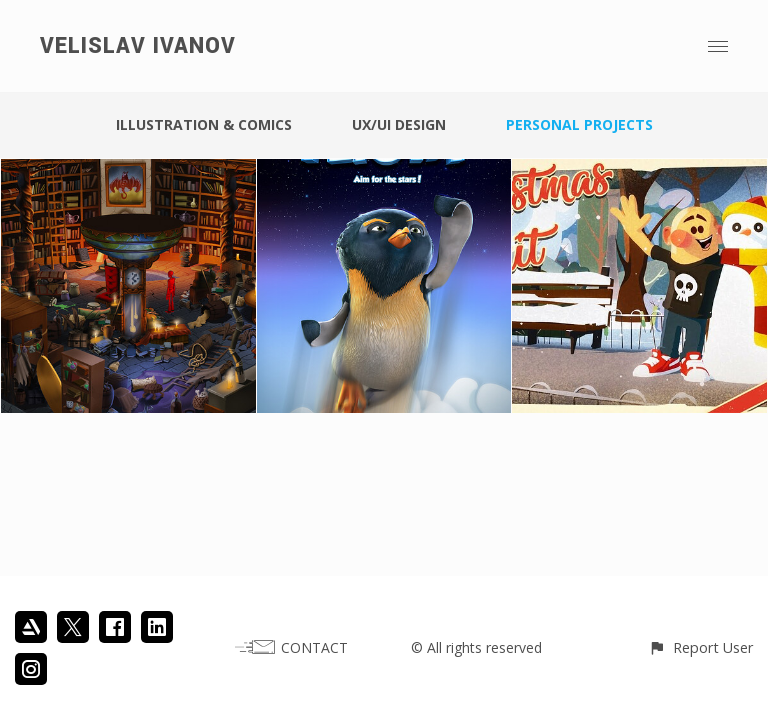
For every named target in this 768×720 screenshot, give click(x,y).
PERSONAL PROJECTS (579, 124)
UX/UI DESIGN (399, 124)
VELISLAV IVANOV (138, 46)
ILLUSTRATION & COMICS (204, 124)
